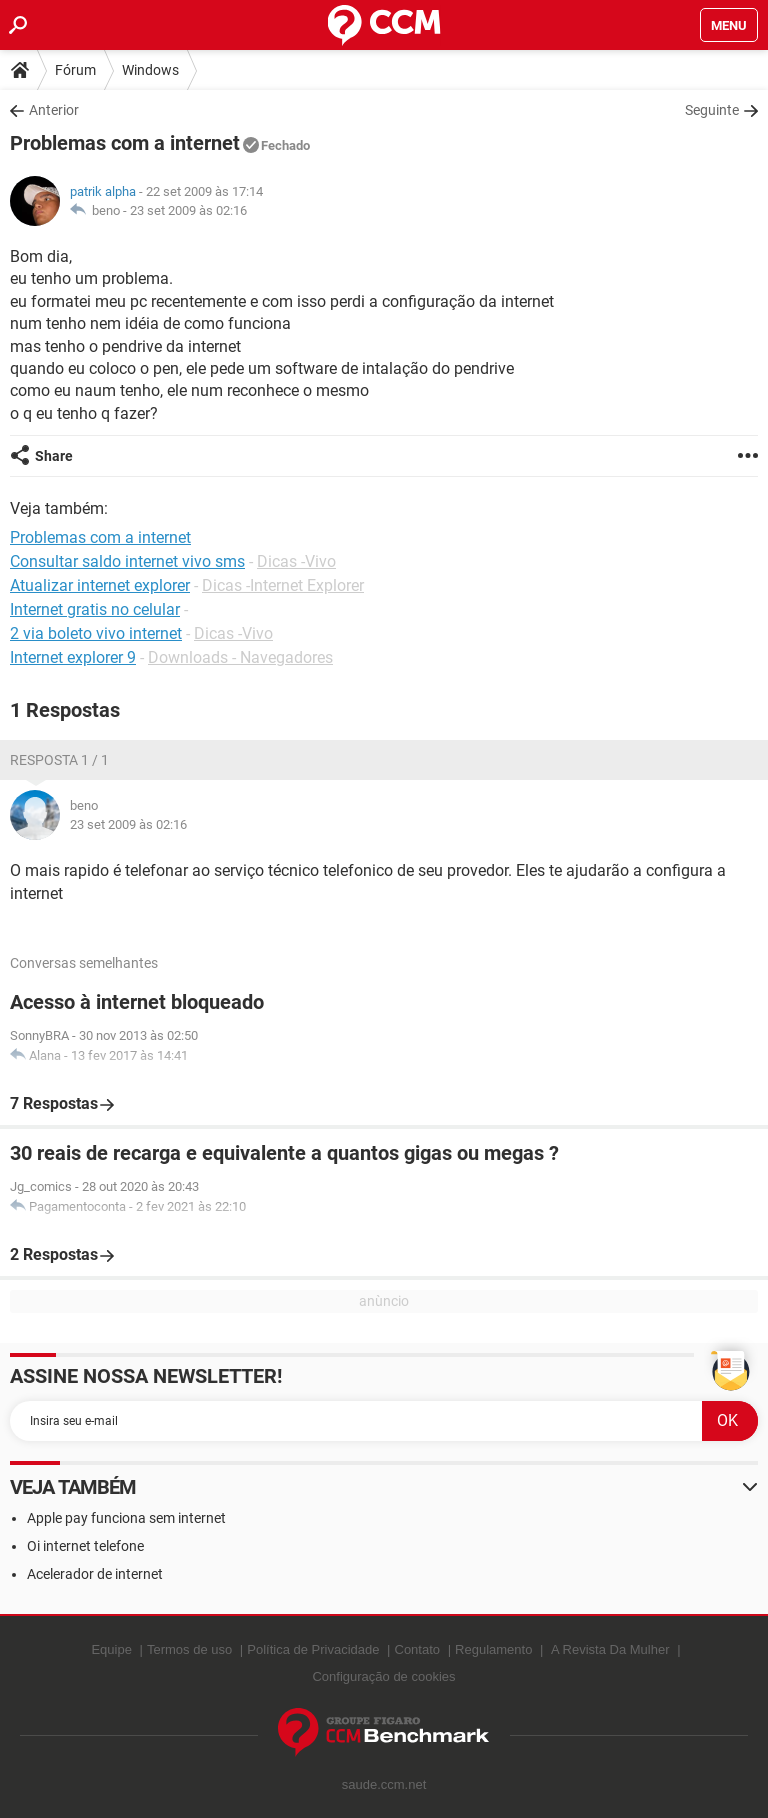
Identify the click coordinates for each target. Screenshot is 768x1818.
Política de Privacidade (313, 1649)
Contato (418, 1649)
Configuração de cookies (383, 1676)
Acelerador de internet (95, 1574)
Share (54, 456)
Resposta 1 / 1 (59, 760)
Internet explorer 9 (73, 657)
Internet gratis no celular (95, 609)
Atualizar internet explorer (100, 585)
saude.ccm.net (384, 1784)
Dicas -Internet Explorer (283, 585)
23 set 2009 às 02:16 (188, 210)
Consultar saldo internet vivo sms (127, 561)
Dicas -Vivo (296, 561)
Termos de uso (189, 1649)
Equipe (111, 1649)
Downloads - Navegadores (240, 657)
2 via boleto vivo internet (96, 633)
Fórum (75, 70)
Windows (150, 70)
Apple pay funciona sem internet (126, 1518)
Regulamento (493, 1649)
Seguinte (712, 110)
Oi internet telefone (85, 1546)
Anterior (54, 110)
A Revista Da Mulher (610, 1649)
